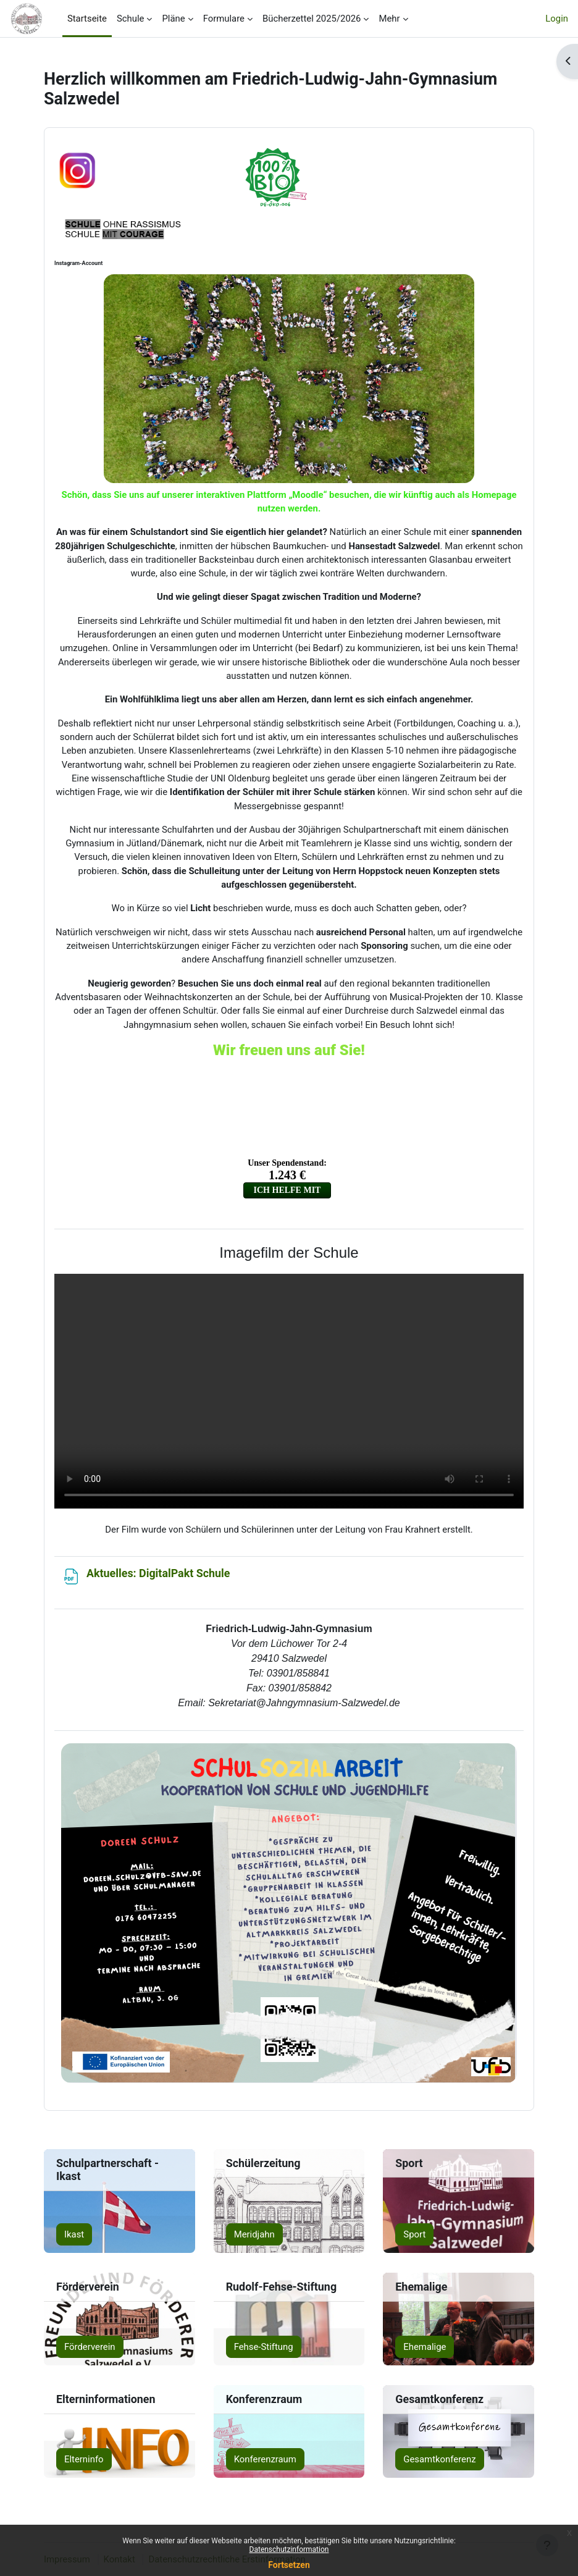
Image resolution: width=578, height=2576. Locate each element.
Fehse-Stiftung (263, 2346)
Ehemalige (424, 2346)
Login (556, 18)
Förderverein (89, 2346)
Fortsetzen (289, 2565)
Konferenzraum (265, 2459)
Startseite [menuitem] (87, 18)
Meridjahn (254, 2234)
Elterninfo (84, 2459)
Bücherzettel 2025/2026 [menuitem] (311, 18)
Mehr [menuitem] (389, 18)
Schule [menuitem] (130, 18)
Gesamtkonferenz (439, 2459)
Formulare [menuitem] (224, 18)
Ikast (74, 2234)
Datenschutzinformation (289, 2549)
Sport (414, 2234)
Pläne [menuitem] (173, 18)
